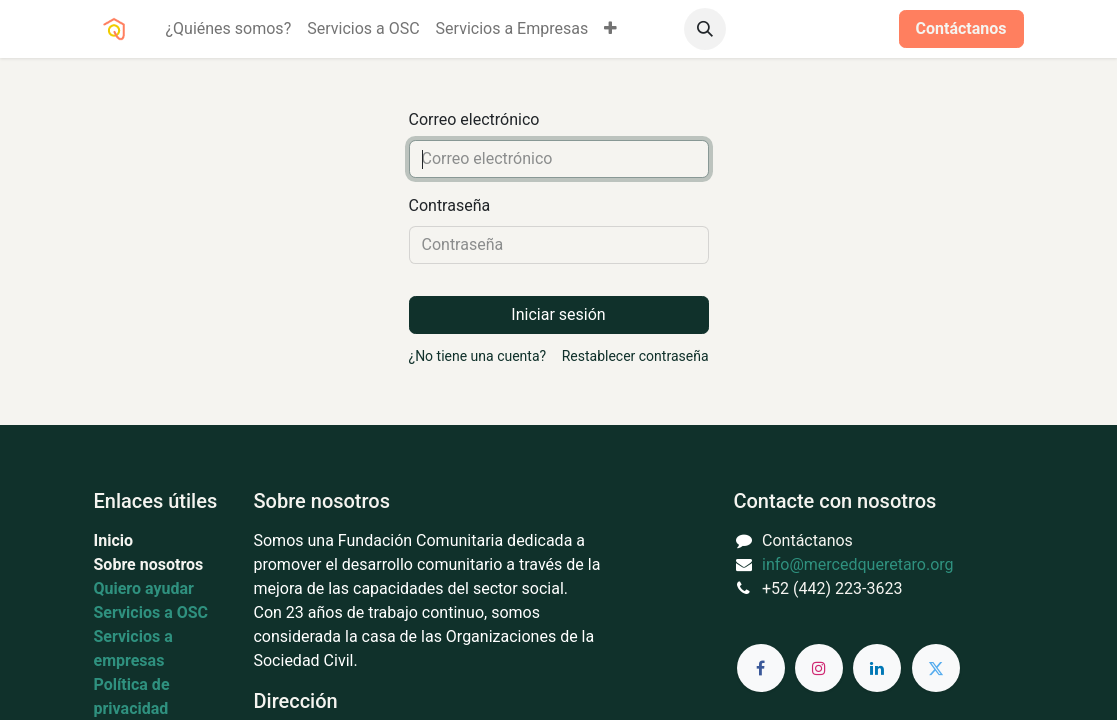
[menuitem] (229, 29)
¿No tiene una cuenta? (478, 356)
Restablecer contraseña (635, 356)
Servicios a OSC (151, 612)
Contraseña (450, 205)
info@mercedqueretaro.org (858, 564)
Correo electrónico (474, 119)
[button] (705, 29)
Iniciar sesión (826, 28)
